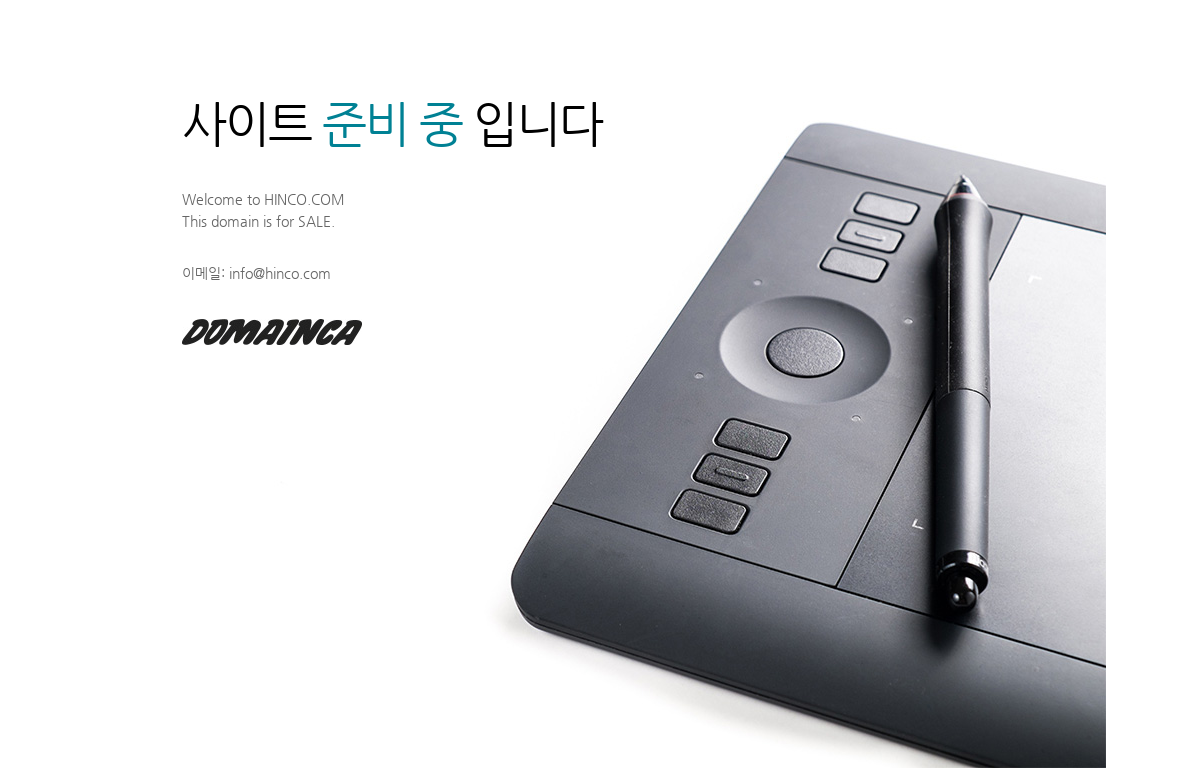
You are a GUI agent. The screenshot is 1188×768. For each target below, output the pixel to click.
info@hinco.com (280, 273)
